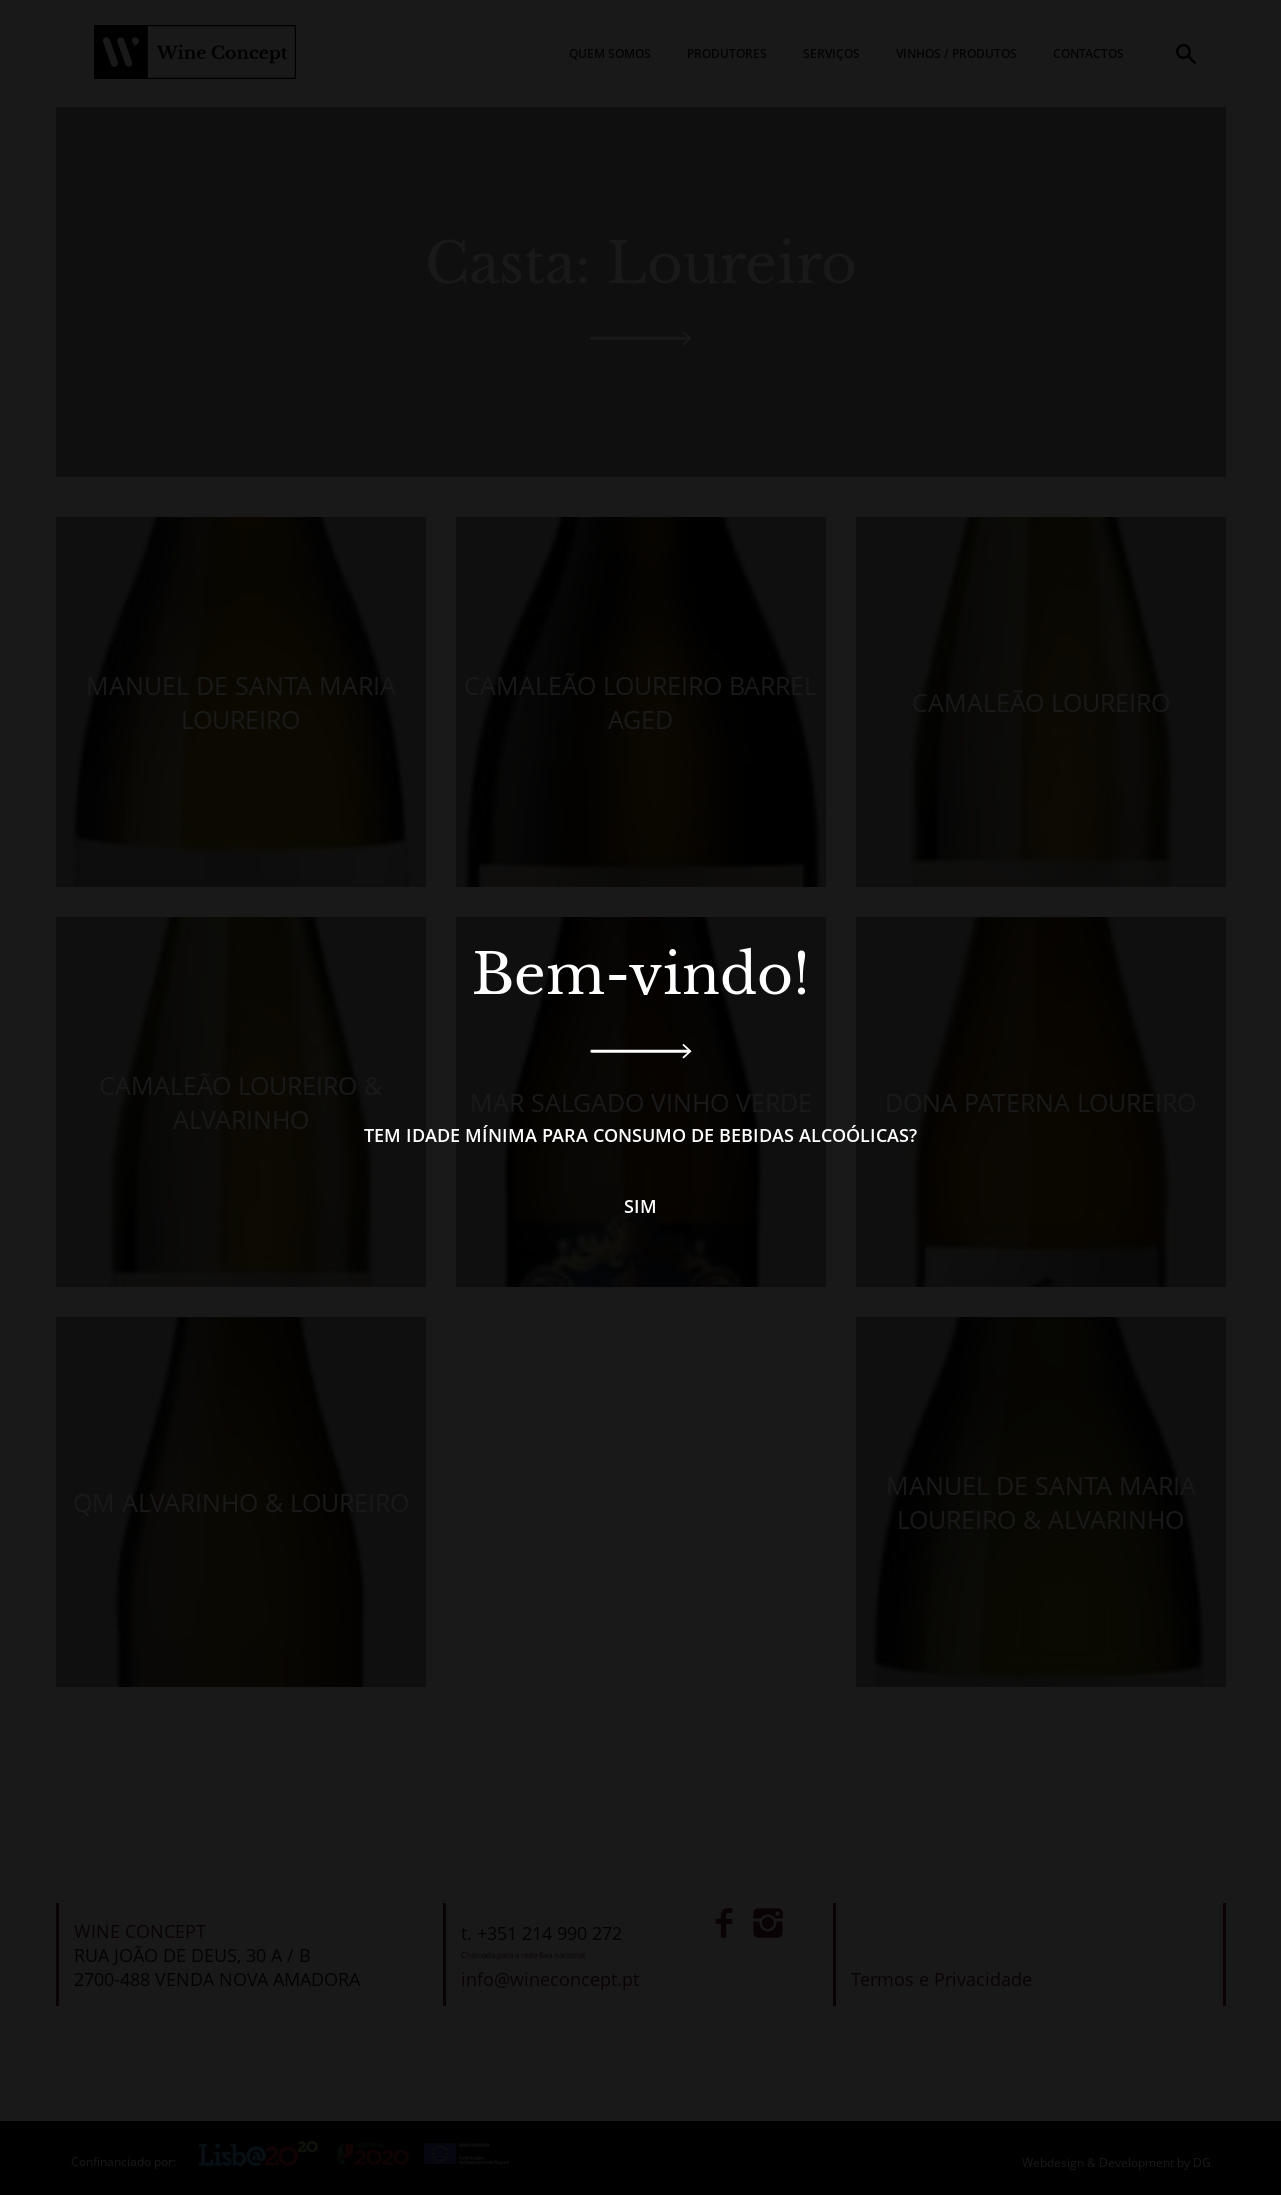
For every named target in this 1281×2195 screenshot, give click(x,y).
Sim (640, 1206)
